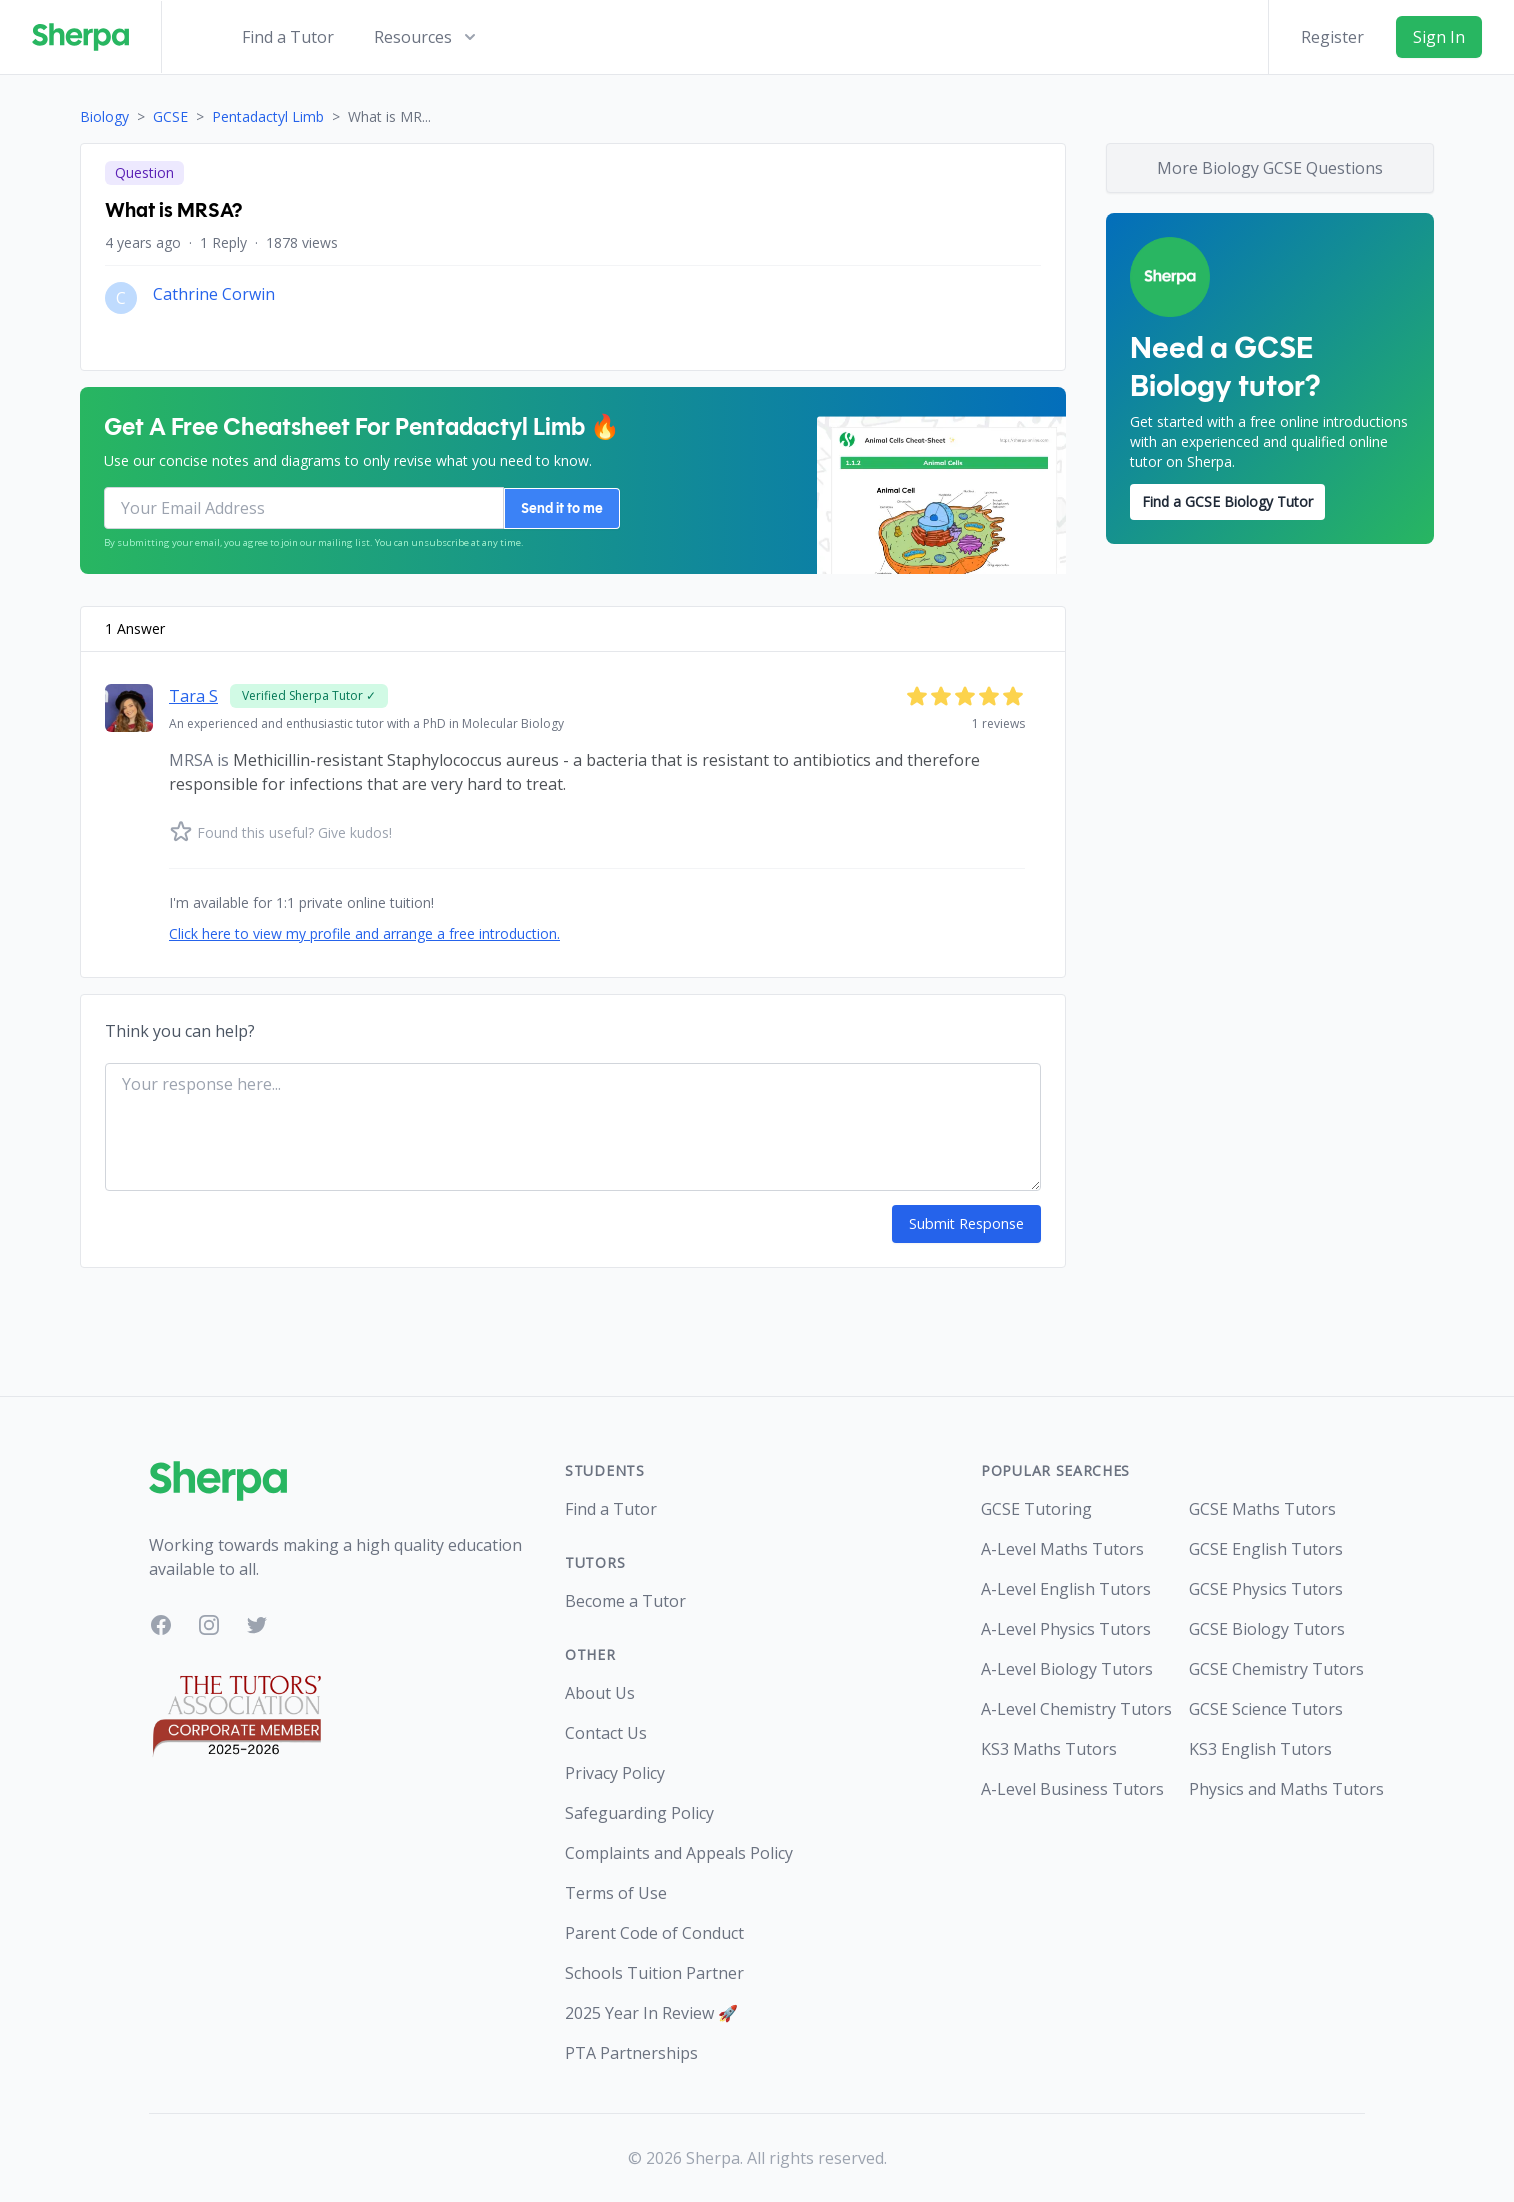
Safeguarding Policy (639, 1813)
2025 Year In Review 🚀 (651, 2013)
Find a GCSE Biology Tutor (1227, 501)
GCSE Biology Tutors (1267, 1629)
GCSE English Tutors (1266, 1549)
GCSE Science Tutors (1266, 1709)
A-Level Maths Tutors (1062, 1549)
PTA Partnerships (631, 2053)
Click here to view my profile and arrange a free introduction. (364, 933)
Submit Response (967, 1223)
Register (1332, 37)
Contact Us (606, 1733)
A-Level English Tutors (1066, 1589)
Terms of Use (616, 1893)
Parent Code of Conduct (654, 1933)
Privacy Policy (615, 1773)
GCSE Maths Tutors (1262, 1509)
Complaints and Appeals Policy (679, 1853)
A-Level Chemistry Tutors (1069, 1709)
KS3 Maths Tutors (1049, 1749)
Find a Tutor (288, 37)
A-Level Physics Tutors (1066, 1629)
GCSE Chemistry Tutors (1276, 1669)
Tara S (193, 696)
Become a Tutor (625, 1601)
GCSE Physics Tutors (1266, 1589)
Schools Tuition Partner (654, 1973)
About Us (600, 1693)
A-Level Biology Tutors (1067, 1669)
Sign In (1439, 37)
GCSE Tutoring (1036, 1509)
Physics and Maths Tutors (1277, 1789)
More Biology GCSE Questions (1270, 168)
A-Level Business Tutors (1069, 1789)
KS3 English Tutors (1260, 1749)
